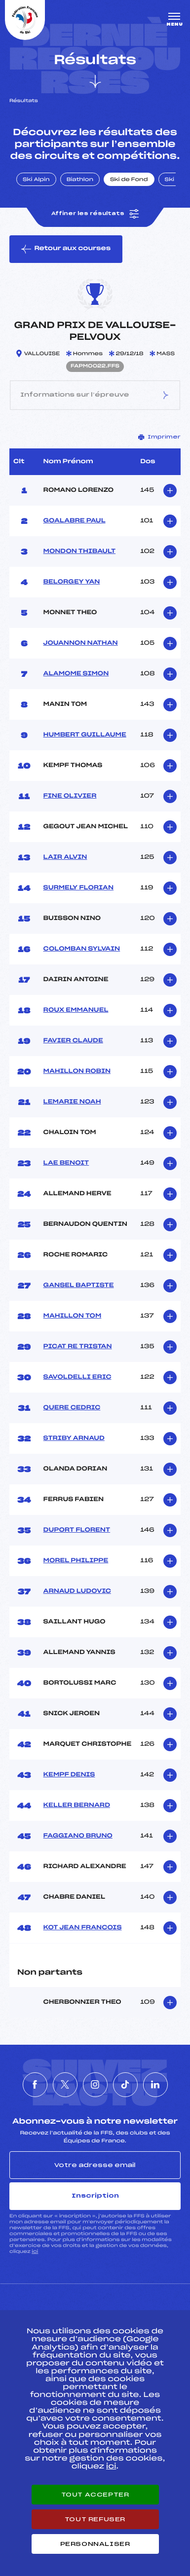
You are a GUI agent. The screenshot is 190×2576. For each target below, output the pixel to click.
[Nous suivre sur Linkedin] (155, 2084)
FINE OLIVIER (70, 796)
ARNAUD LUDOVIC (77, 1591)
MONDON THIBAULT (79, 551)
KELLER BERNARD (76, 1805)
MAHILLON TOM (72, 1316)
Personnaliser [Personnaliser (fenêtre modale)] (95, 2544)
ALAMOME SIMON (76, 674)
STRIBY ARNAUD (74, 1438)
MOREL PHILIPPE (76, 1561)
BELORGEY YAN (71, 582)
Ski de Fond (129, 180)
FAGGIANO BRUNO (78, 1836)
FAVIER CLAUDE (73, 1041)
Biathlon (80, 180)
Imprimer (159, 437)
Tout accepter (95, 2495)
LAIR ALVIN (65, 857)
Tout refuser (95, 2519)
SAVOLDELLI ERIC (77, 1377)
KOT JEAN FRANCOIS (82, 1928)
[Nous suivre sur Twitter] (65, 2084)
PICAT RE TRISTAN (77, 1347)
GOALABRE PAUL (74, 521)
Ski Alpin (36, 180)
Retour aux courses (66, 249)
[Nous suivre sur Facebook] (35, 2084)
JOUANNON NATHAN (80, 643)
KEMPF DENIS (69, 1775)
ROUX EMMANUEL (76, 1010)
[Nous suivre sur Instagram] (95, 2084)
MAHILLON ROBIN (77, 1071)
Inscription (95, 2196)
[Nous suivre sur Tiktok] (125, 2084)
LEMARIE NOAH (72, 1102)
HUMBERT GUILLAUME (84, 735)
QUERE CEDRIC (72, 1408)
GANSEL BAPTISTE (78, 1285)
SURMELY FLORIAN (78, 888)
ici (35, 2251)
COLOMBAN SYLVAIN (81, 949)
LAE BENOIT (66, 1163)
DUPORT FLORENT (77, 1530)
